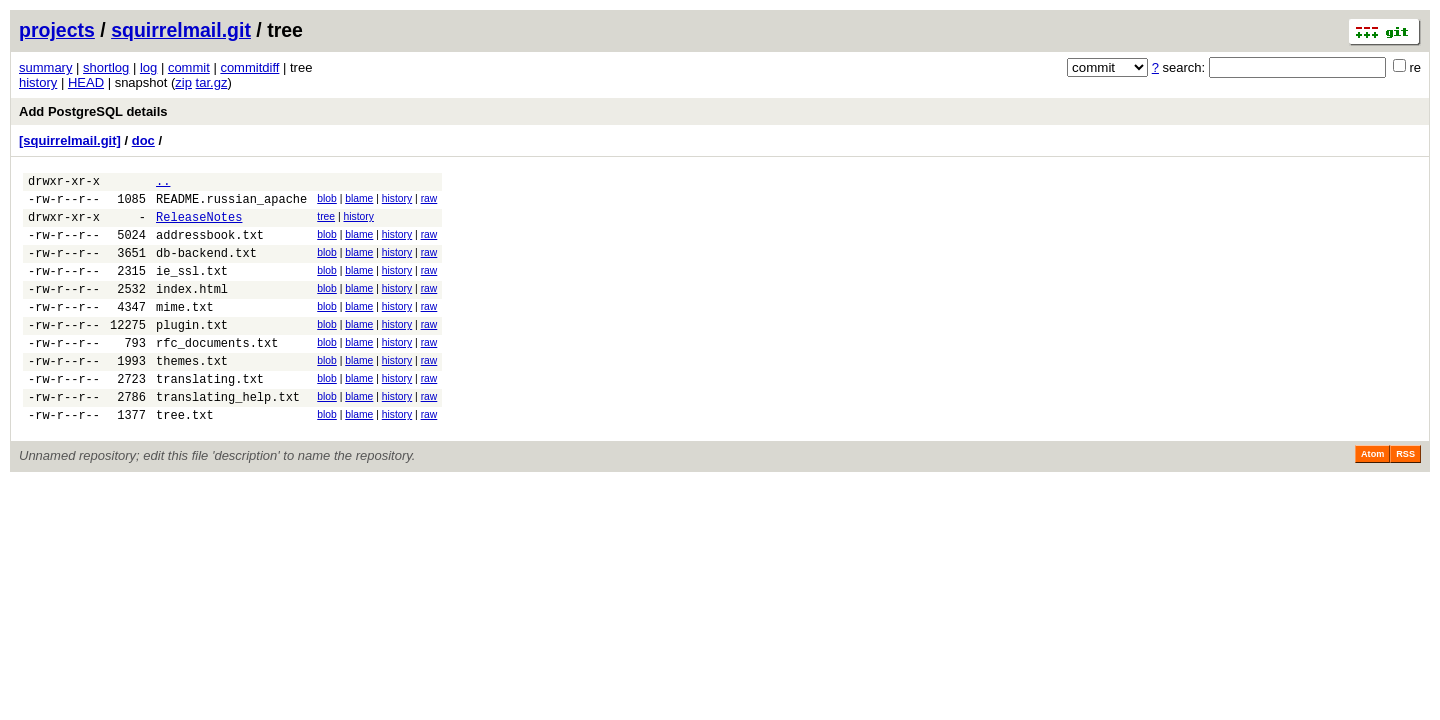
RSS (1405, 496)
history (38, 82)
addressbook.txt (210, 246)
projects (57, 30)
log (148, 67)
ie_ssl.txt (192, 288)
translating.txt (210, 414)
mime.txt (185, 330)
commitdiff (249, 67)
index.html (192, 309)
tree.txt (185, 456)
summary (45, 67)
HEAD (86, 82)
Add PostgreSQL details (93, 111)
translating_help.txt (228, 435)
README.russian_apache (231, 204)
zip (183, 82)
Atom (1372, 496)
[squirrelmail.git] (70, 140)
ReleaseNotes (199, 225)
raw (429, 201)
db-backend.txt (206, 267)
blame (359, 201)
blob (327, 201)
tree (326, 222)
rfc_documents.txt (217, 372)
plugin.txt (192, 351)
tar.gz (212, 82)
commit (189, 67)
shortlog (106, 67)
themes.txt (192, 393)
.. (163, 183)
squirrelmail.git (181, 30)
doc (143, 140)
